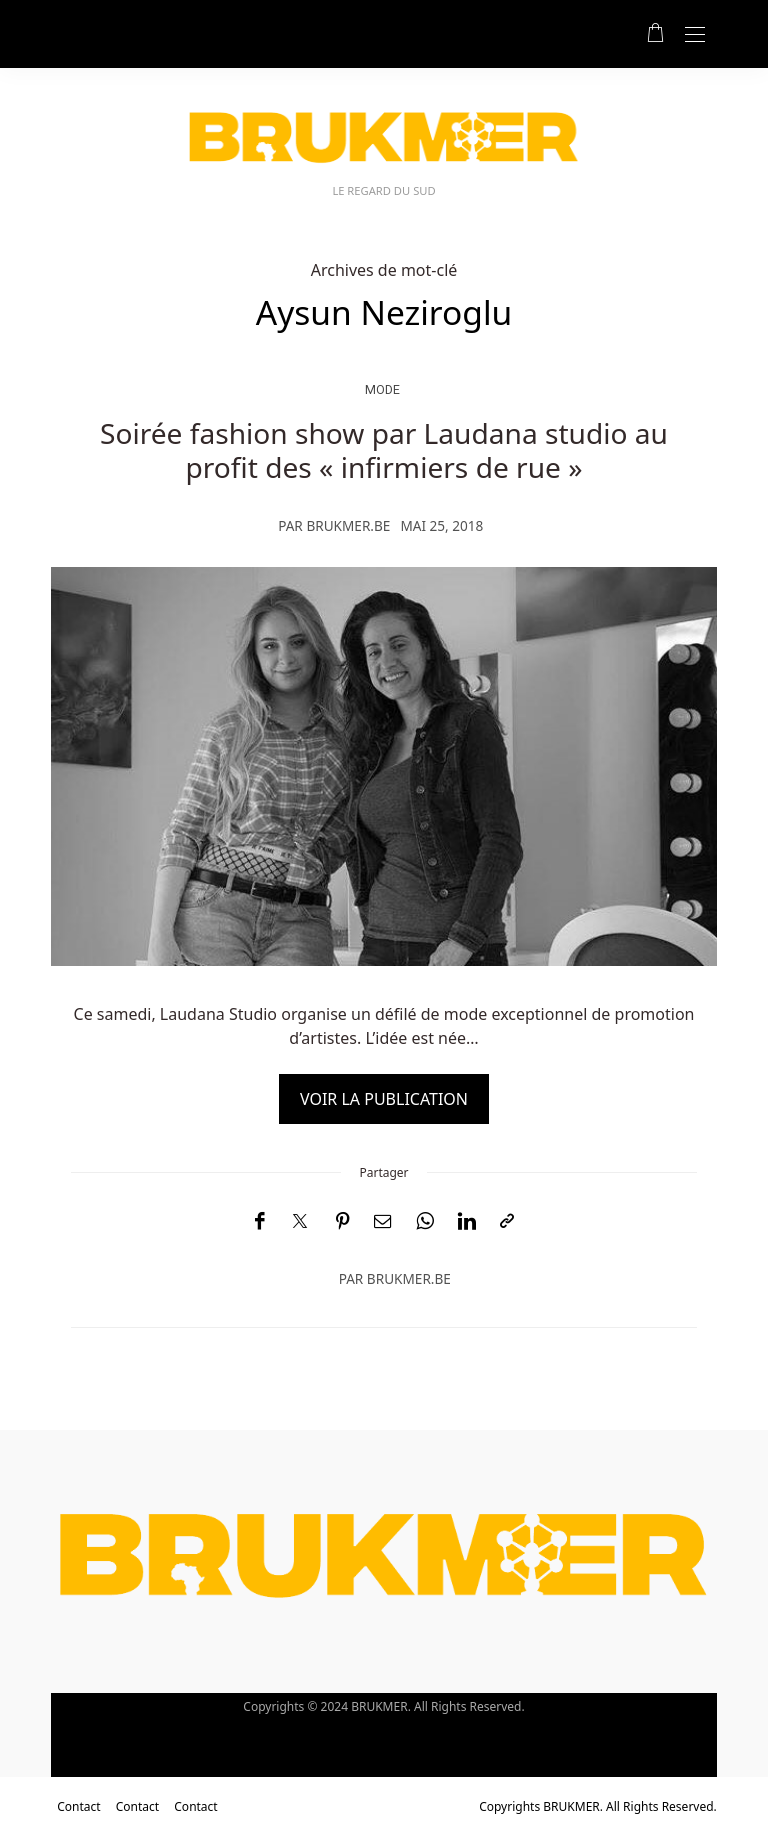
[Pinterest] (343, 1221)
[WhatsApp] (425, 1221)
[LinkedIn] (467, 1221)
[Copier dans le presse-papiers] (507, 1221)
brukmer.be (348, 525)
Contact (78, 1806)
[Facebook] (259, 1221)
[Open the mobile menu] (695, 35)
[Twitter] (300, 1222)
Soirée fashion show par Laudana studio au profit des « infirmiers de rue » (384, 450)
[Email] (383, 1221)
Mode (382, 389)
